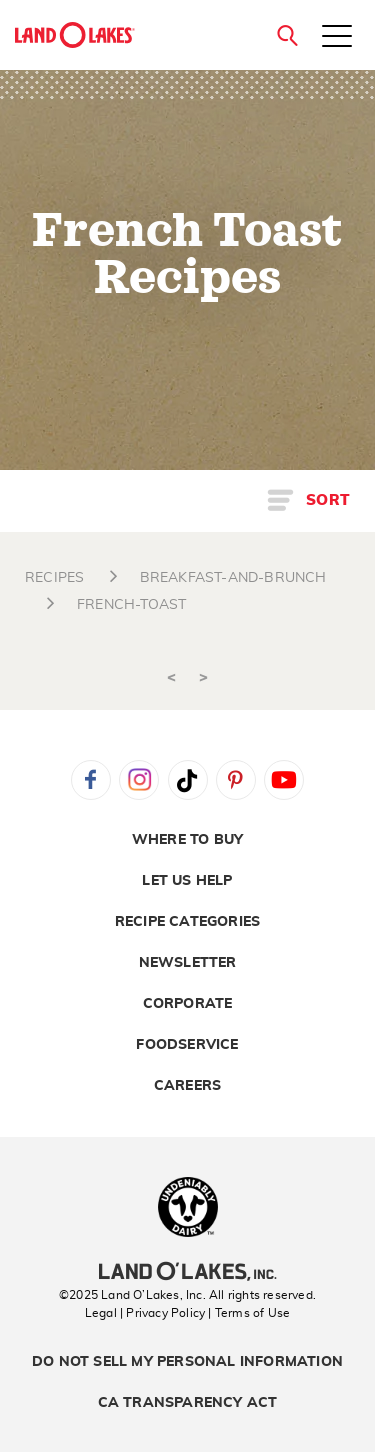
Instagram (139, 780)
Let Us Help (187, 881)
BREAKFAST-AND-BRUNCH (233, 578)
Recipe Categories (187, 922)
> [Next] (203, 677)
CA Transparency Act (188, 1403)
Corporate (188, 1004)
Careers (187, 1086)
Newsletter (188, 963)
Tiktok (188, 780)
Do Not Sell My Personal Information (187, 1362)
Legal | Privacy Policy (145, 1313)
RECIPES (54, 578)
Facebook (91, 780)
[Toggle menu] (337, 38)
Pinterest (236, 780)
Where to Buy (187, 840)
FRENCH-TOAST (131, 605)
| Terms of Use (249, 1313)
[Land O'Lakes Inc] (187, 1274)
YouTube (284, 780)
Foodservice (187, 1045)
